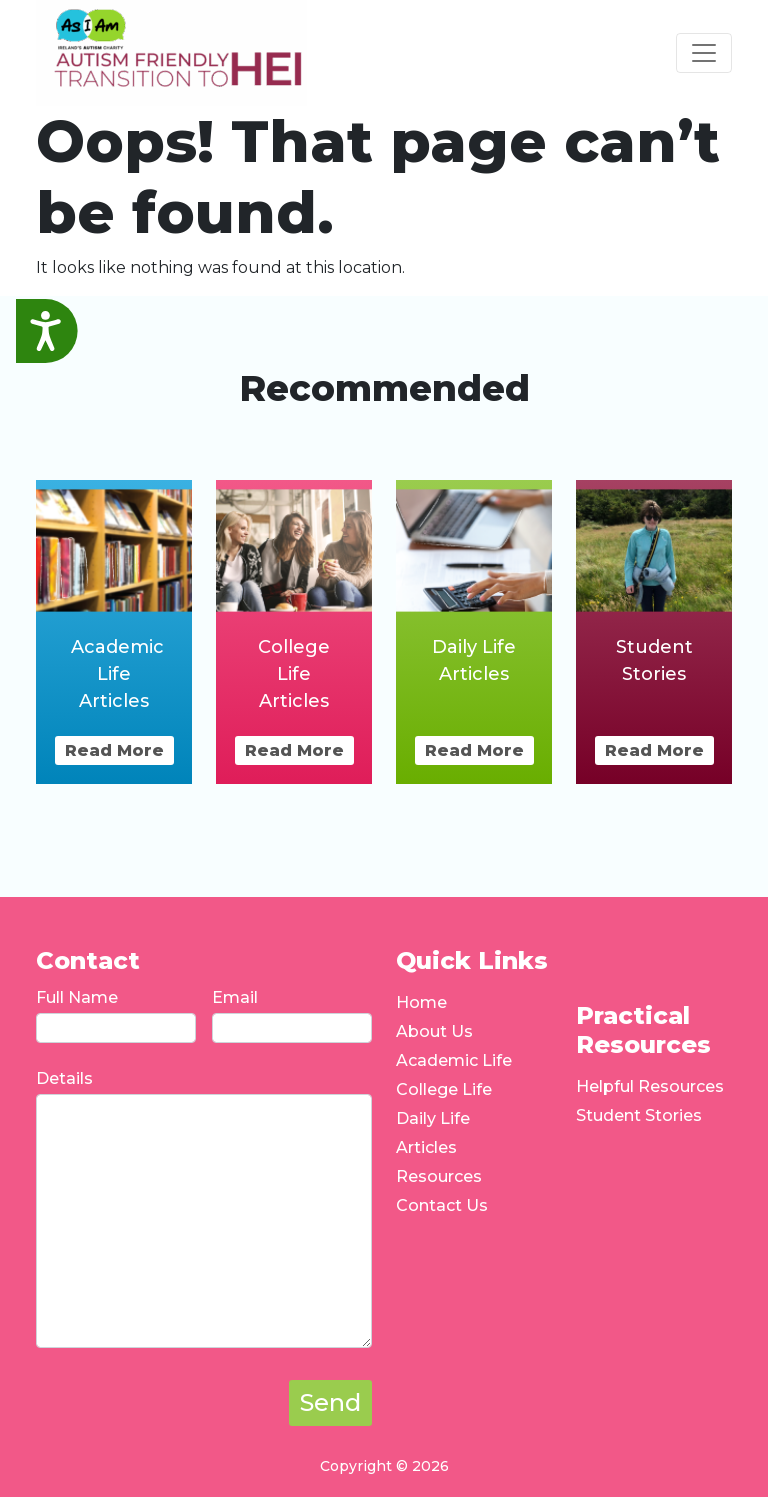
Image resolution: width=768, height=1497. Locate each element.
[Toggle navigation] (704, 53)
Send (330, 1402)
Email (235, 997)
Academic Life (454, 1060)
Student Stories (639, 1115)
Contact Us (442, 1205)
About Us (434, 1031)
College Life (444, 1089)
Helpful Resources (650, 1086)
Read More (114, 750)
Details (64, 1078)
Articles (426, 1147)
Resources (439, 1176)
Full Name (77, 997)
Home (421, 1002)
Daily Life (433, 1118)
